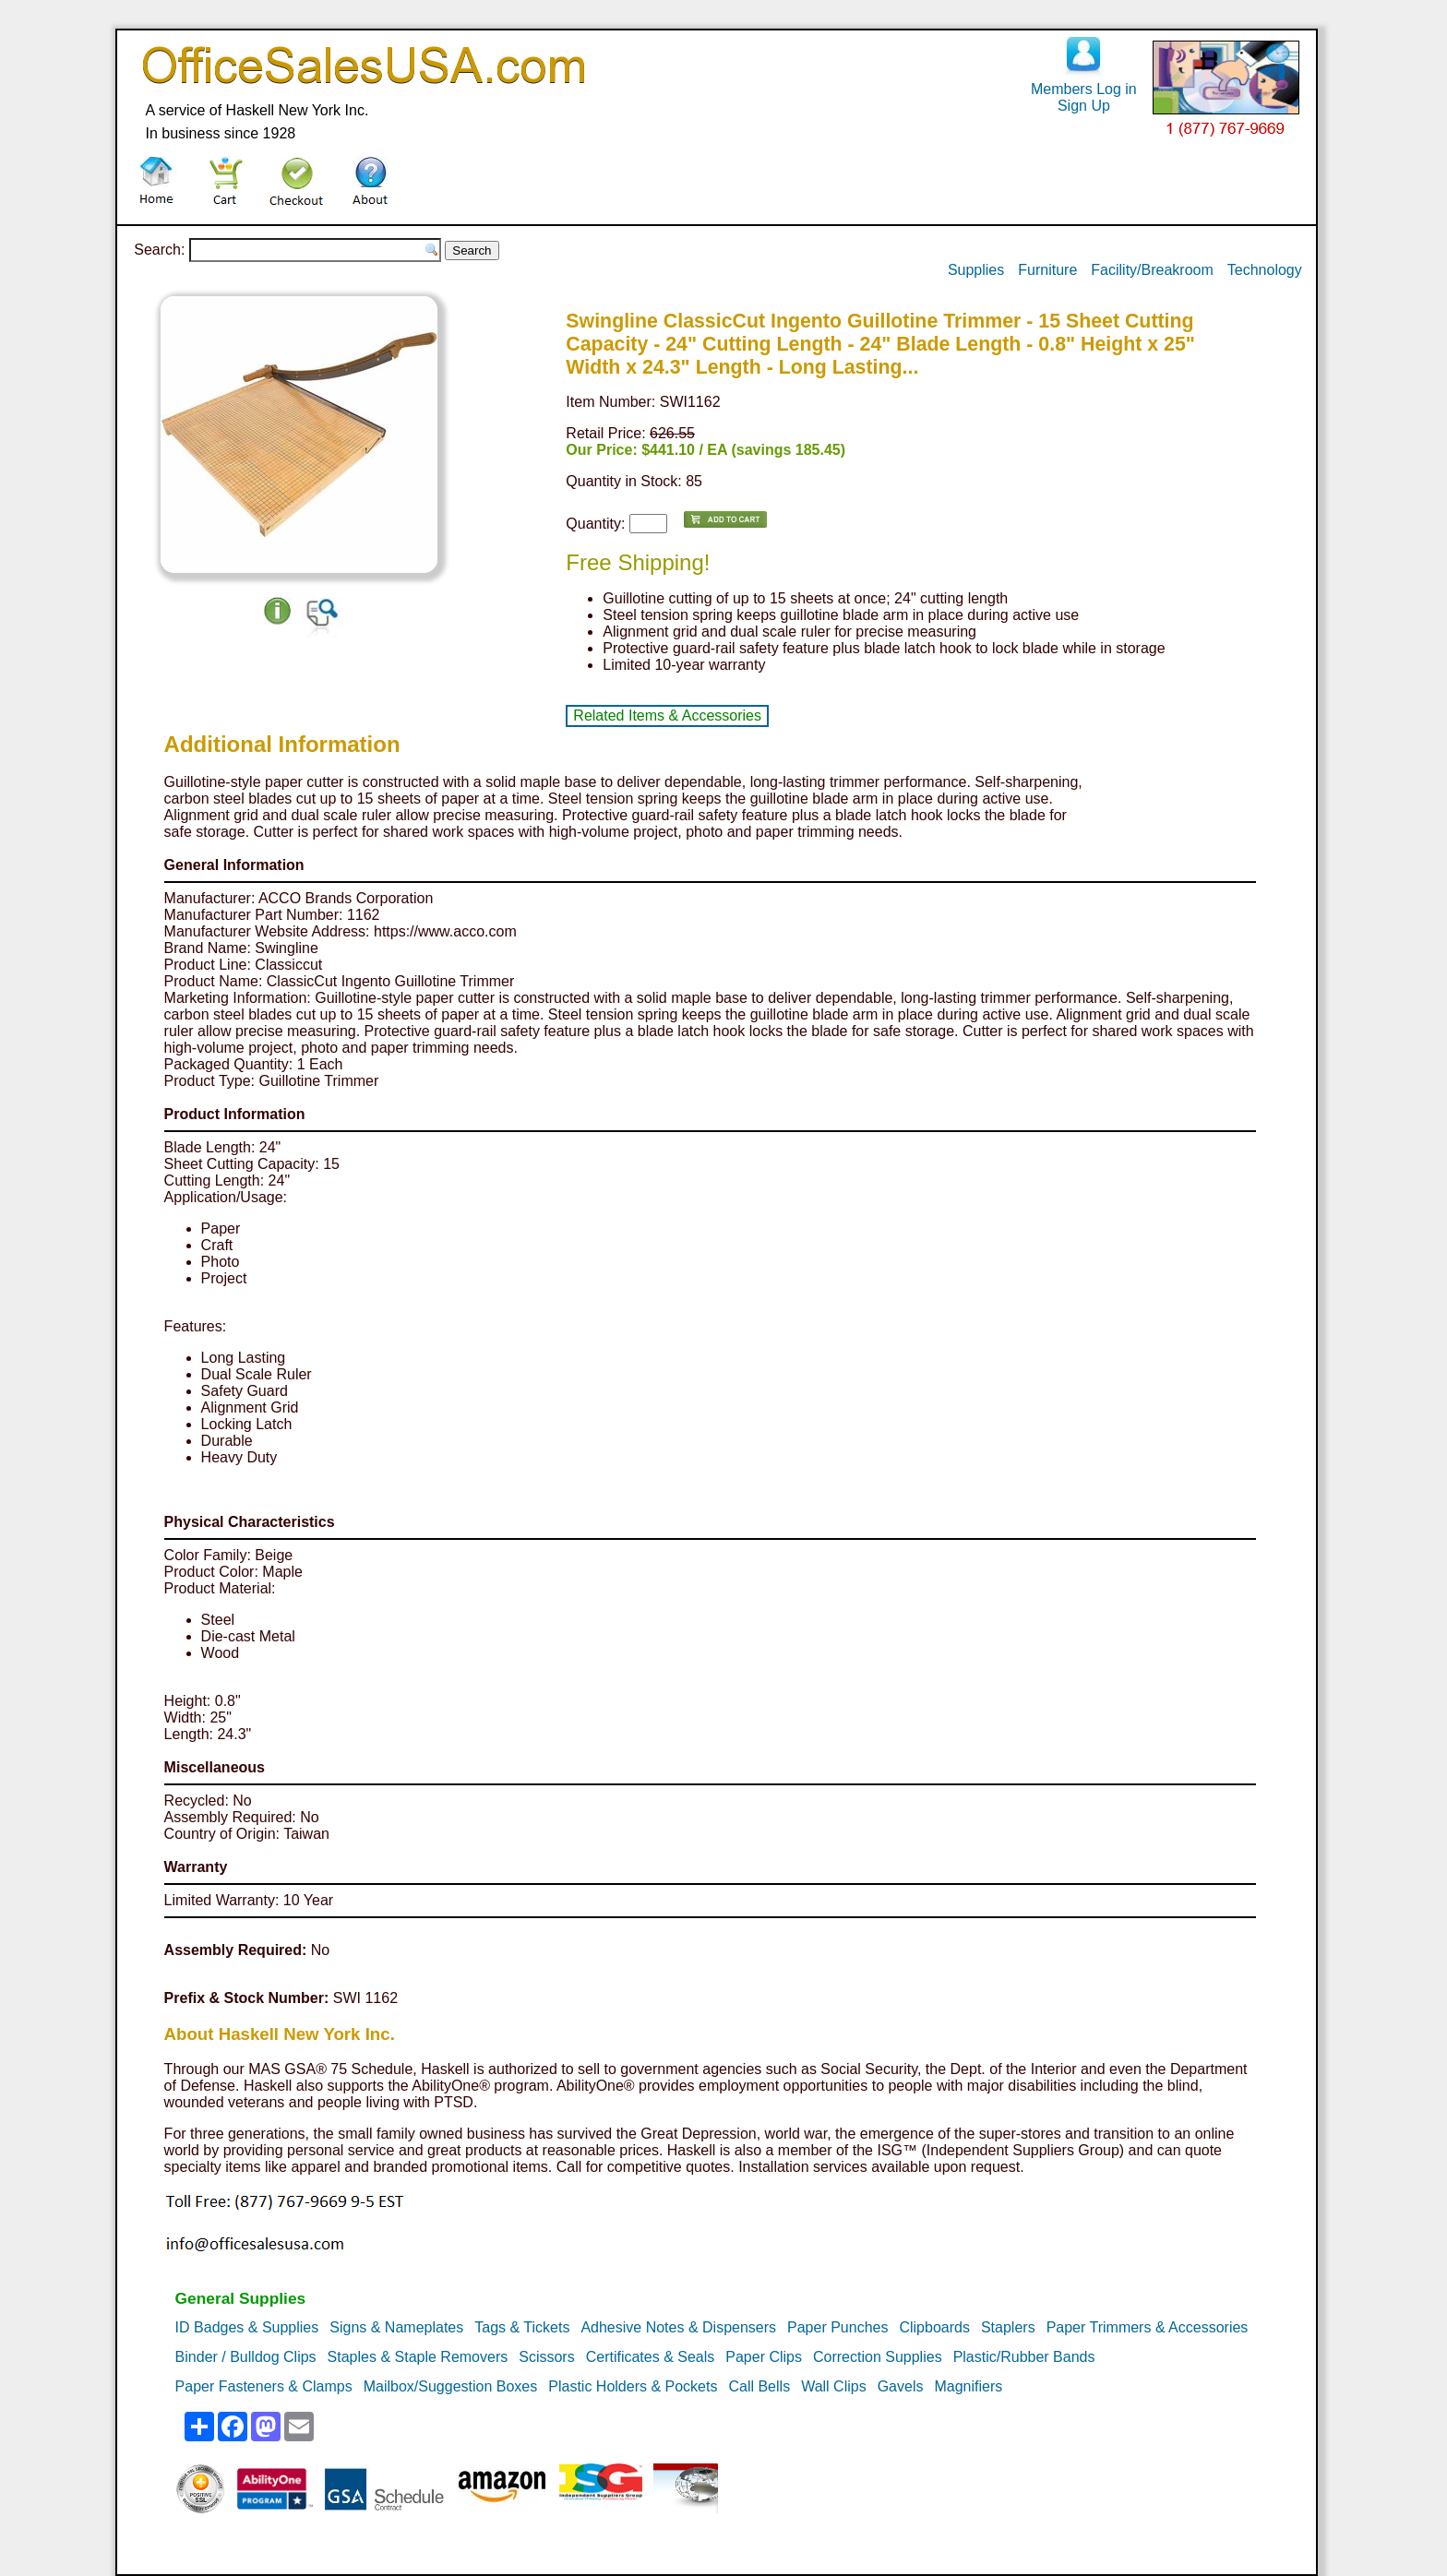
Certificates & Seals (650, 2357)
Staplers (1008, 2327)
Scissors (546, 2357)
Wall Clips (834, 2386)
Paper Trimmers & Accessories (1147, 2327)
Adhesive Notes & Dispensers (678, 2327)
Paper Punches (837, 2327)
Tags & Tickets (521, 2327)
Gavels (901, 2386)
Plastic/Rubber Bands (1024, 2357)
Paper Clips (763, 2357)
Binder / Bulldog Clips (246, 2357)
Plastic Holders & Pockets (632, 2386)
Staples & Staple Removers (418, 2357)
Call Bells (759, 2386)
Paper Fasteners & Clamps (264, 2386)
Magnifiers (968, 2386)
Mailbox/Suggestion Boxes (451, 2386)
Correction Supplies (877, 2357)
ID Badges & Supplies (247, 2327)
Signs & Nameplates (396, 2327)
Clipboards (934, 2327)
